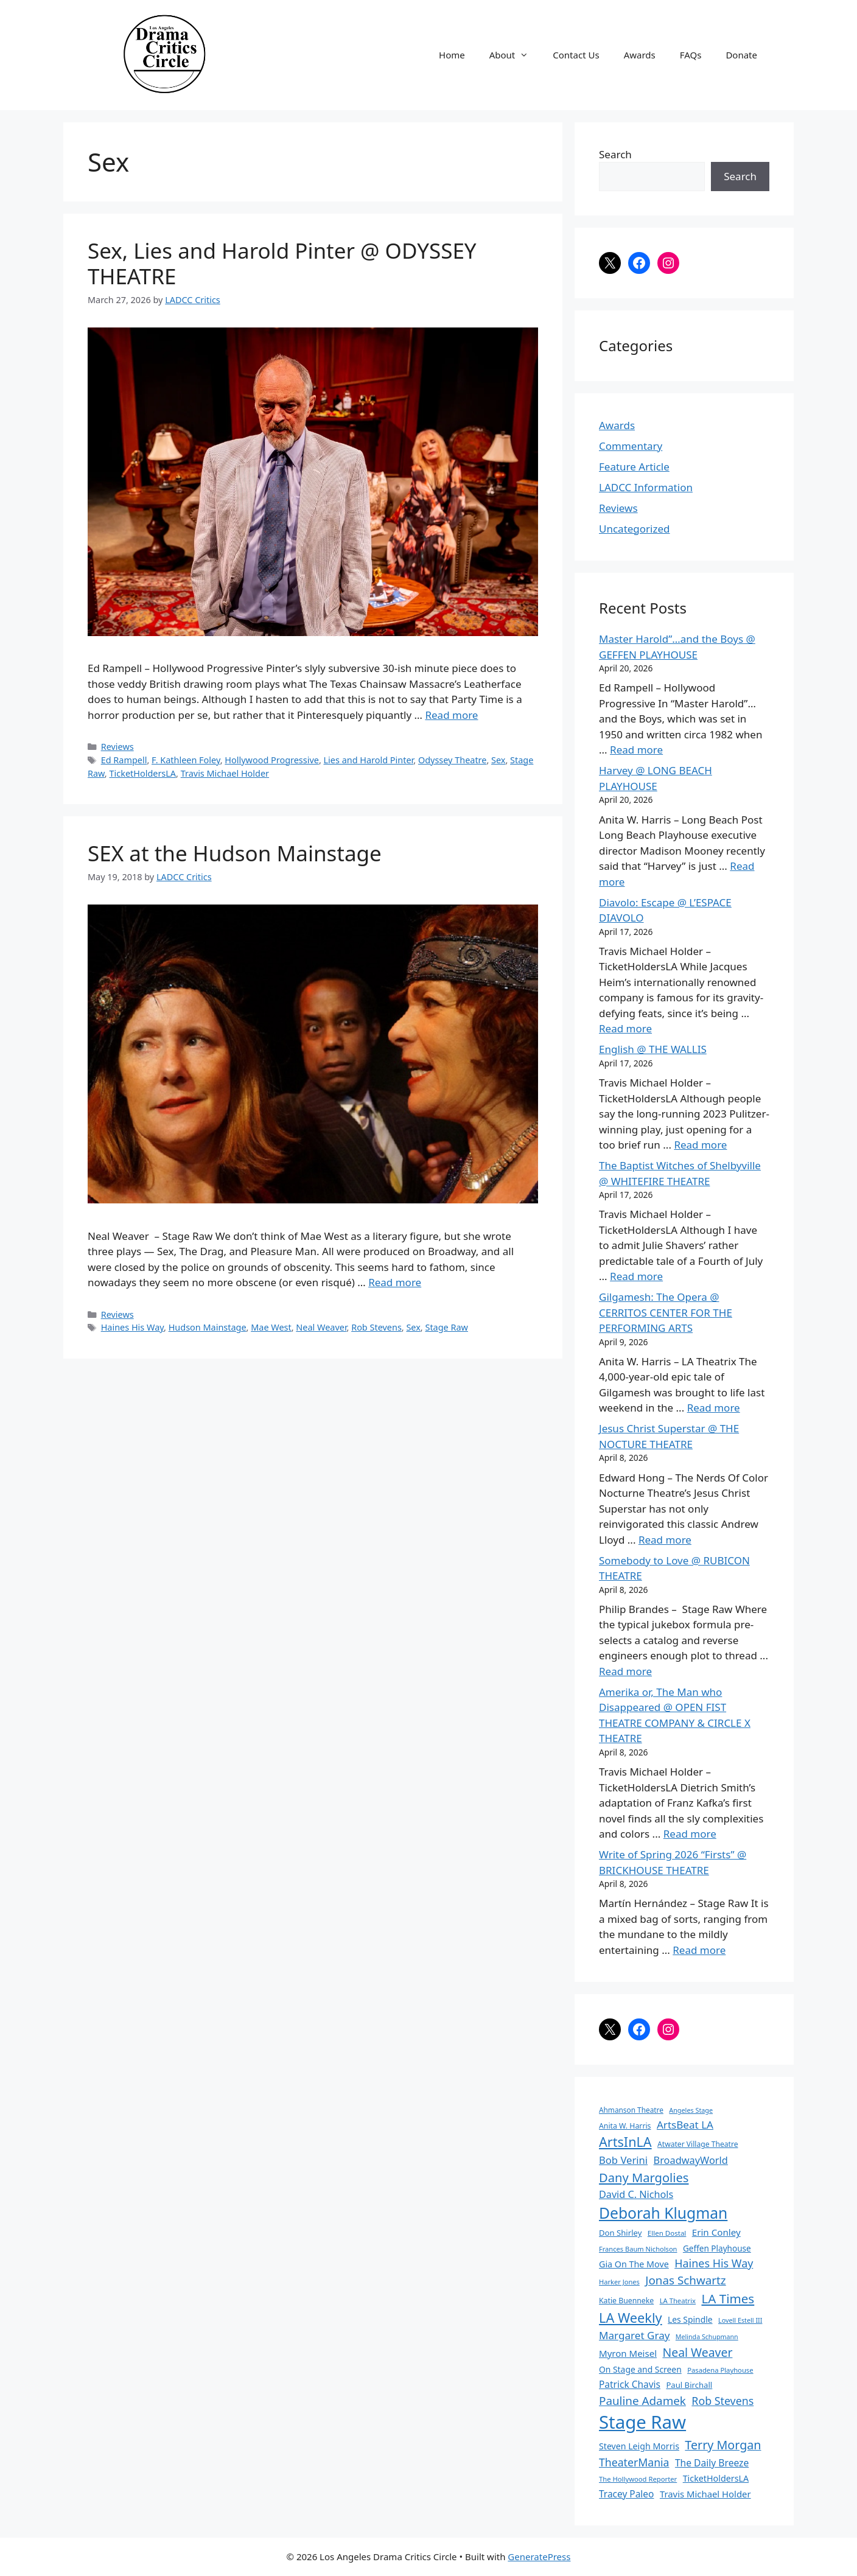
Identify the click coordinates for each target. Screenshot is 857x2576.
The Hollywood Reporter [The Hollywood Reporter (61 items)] (638, 2478)
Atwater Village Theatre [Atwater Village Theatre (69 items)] (697, 2144)
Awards (640, 55)
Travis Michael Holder (225, 773)
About (515, 55)
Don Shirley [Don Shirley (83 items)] (620, 2232)
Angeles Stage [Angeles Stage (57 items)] (691, 2110)
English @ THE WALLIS (653, 1049)
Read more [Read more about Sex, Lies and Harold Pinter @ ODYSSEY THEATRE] (451, 715)
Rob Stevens (376, 1327)
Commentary (630, 446)
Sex (498, 760)
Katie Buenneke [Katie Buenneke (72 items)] (626, 2300)
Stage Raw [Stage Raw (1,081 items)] (642, 2422)
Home (452, 55)
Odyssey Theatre (452, 760)
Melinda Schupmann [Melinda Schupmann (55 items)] (707, 2337)
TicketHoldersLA (142, 773)
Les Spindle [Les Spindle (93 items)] (690, 2319)
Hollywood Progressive (272, 760)
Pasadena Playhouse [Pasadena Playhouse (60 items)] (720, 2370)
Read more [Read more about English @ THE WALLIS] (700, 1145)
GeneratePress (539, 2556)
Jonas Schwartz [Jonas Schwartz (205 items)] (685, 2280)
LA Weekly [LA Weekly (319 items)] (630, 2317)
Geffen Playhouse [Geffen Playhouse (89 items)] (717, 2248)
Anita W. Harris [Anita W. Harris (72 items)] (625, 2126)
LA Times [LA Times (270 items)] (727, 2298)
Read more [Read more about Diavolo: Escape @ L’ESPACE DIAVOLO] (625, 1028)
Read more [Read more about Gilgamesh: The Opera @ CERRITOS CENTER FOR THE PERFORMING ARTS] (713, 1408)
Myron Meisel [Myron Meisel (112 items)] (628, 2353)
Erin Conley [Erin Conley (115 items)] (716, 2232)
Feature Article (634, 467)
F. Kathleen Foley (186, 760)
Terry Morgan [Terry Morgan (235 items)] (723, 2445)
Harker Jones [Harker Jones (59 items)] (619, 2281)
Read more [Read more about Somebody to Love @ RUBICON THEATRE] (625, 1671)
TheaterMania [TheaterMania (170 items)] (634, 2462)
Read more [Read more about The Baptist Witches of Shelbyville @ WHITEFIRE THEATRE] (636, 1276)
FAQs (691, 55)
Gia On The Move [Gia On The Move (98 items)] (634, 2264)
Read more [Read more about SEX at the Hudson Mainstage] (394, 1282)
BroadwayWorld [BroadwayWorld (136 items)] (691, 2160)
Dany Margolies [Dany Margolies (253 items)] (644, 2177)
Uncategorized (634, 529)
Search (615, 154)
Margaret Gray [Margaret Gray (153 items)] (634, 2335)
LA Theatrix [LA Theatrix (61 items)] (678, 2300)
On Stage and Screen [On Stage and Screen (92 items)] (640, 2369)
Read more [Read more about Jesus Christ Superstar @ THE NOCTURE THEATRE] (664, 1540)
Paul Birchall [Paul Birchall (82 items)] (689, 2384)
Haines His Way (132, 1327)
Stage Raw (446, 1327)
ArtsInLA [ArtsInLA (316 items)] (625, 2142)
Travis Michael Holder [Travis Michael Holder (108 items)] (705, 2494)
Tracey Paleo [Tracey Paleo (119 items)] (626, 2494)
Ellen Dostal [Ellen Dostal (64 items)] (667, 2233)
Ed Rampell (124, 760)
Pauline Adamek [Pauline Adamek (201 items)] (642, 2401)
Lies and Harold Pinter (369, 760)
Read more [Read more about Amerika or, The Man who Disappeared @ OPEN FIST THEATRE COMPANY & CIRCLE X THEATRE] (689, 1834)
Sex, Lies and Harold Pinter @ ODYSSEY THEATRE (282, 263)
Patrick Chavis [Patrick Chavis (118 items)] (629, 2384)
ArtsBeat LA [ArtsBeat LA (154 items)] (685, 2125)
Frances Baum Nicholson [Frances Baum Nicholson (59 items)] (638, 2248)
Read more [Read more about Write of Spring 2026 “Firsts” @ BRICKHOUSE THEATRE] (699, 1950)
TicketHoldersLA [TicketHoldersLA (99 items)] (716, 2478)
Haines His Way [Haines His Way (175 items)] (713, 2263)
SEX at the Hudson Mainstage (235, 853)
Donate (741, 55)
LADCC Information (646, 487)
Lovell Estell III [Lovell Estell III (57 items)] (740, 2320)
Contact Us (576, 55)
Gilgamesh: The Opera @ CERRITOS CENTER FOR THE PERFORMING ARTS (665, 1312)
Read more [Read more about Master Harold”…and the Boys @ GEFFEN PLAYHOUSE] (636, 750)
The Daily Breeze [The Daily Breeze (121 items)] (712, 2462)
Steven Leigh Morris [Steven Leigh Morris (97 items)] (639, 2446)
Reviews (117, 746)
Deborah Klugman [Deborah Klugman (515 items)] (663, 2213)
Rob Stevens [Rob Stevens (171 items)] (722, 2400)
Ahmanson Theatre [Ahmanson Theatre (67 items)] (631, 2110)
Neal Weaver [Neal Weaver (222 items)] (697, 2352)
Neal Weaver (321, 1327)
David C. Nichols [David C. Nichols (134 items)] (636, 2194)
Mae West (271, 1327)
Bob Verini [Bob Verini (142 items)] (623, 2160)
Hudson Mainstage (208, 1327)
